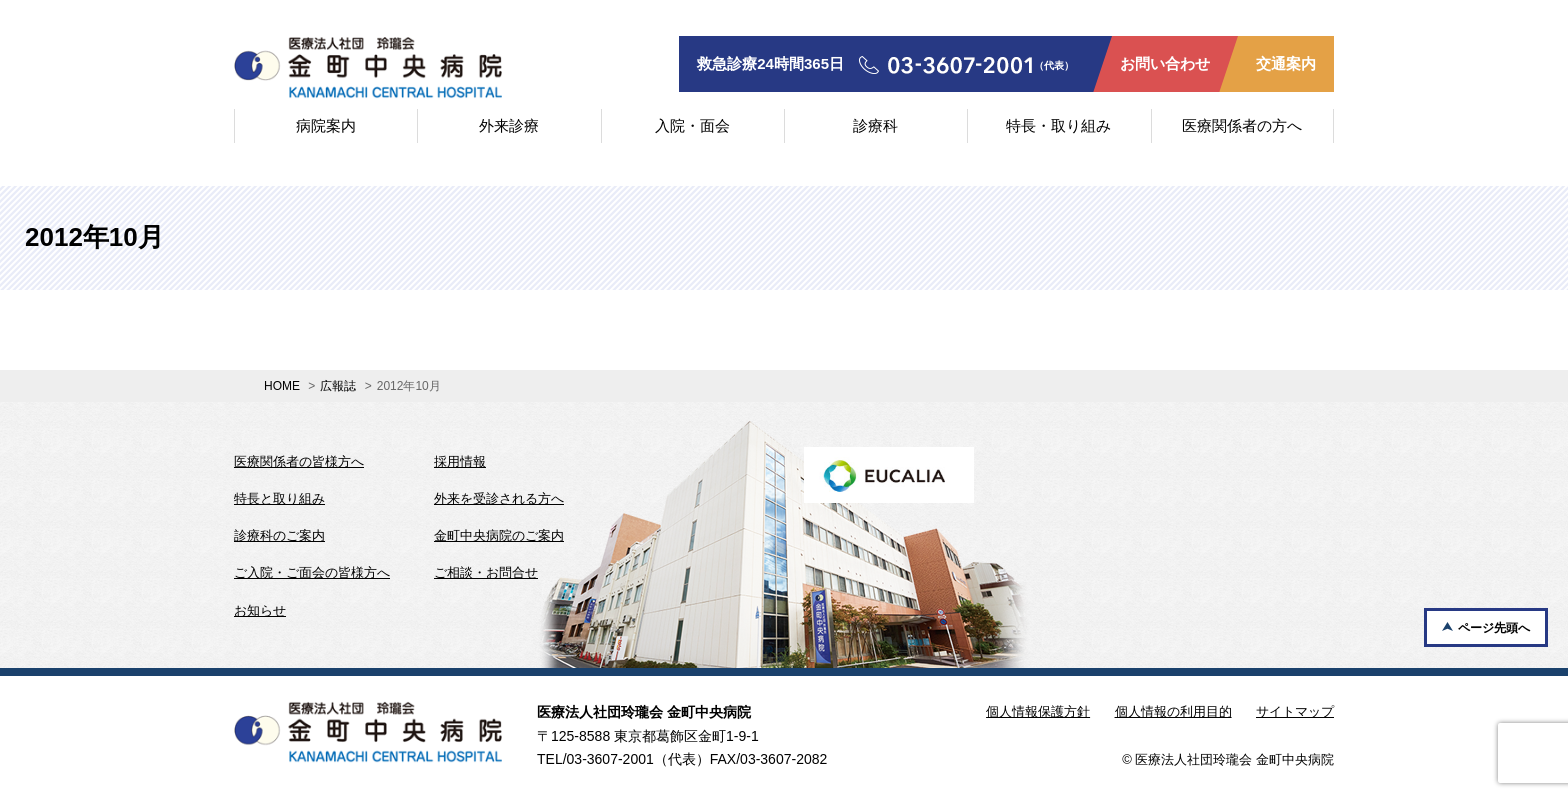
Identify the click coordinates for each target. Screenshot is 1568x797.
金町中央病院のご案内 (499, 535)
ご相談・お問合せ (486, 572)
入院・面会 (692, 125)
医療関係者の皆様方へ (299, 461)
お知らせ (260, 610)
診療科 (875, 125)
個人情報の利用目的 (1173, 711)
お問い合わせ (1165, 63)
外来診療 (509, 125)
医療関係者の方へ (1242, 125)
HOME (282, 386)
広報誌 (338, 386)
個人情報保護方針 (1038, 711)
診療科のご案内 (279, 535)
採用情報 (460, 461)
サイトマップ (1295, 711)
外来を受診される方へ (499, 498)
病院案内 (326, 125)
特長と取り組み (279, 498)
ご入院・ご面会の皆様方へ (312, 572)
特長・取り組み (1058, 125)
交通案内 (1286, 63)
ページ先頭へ (1494, 628)
